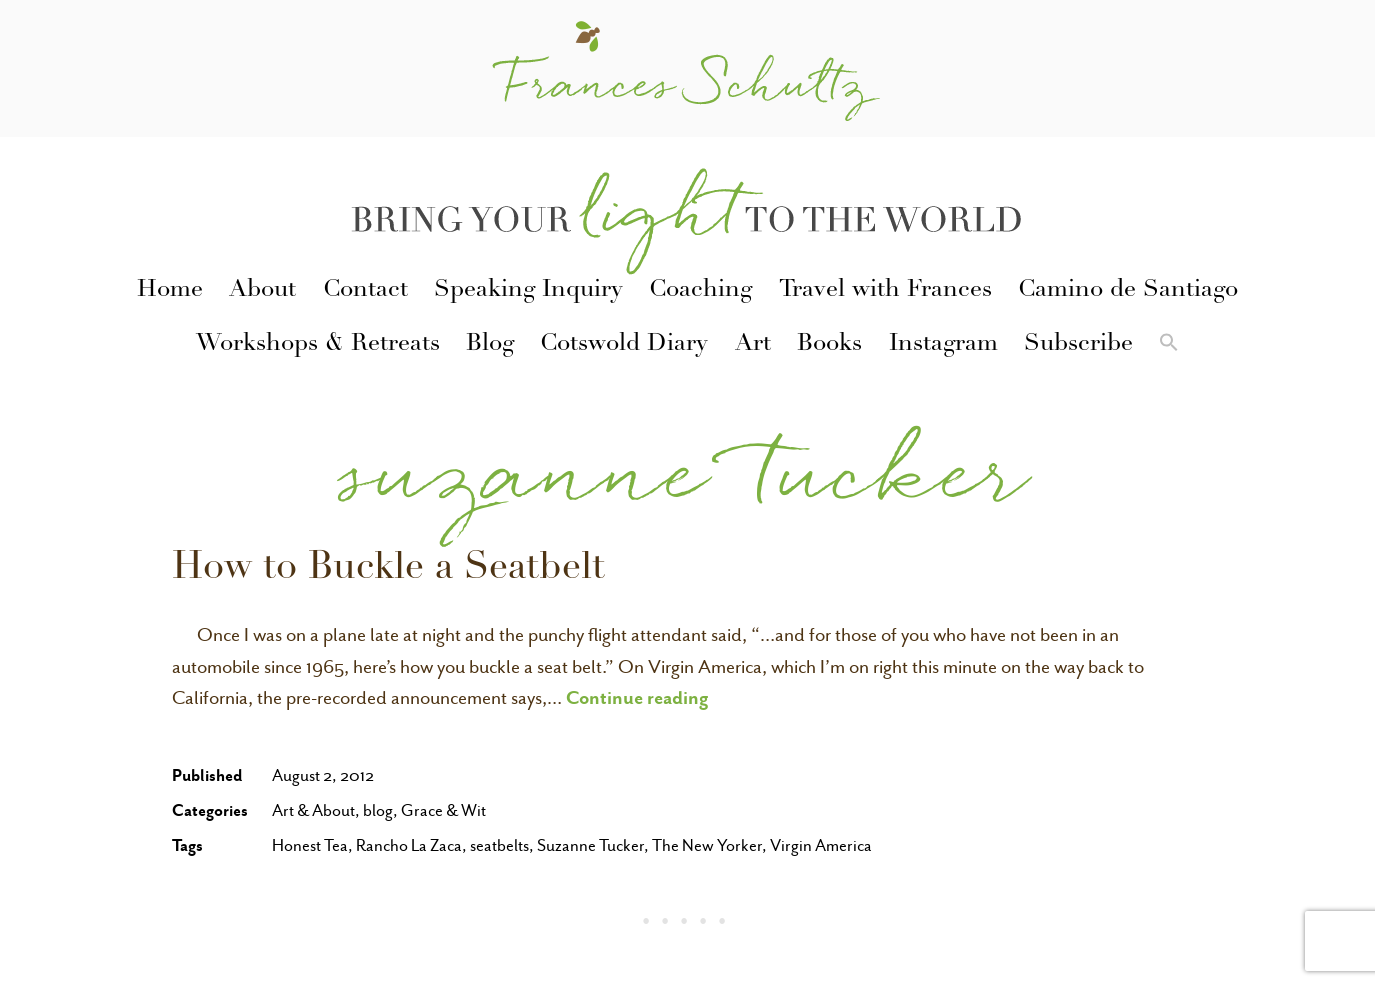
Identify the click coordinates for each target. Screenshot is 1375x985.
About (262, 291)
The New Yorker (707, 845)
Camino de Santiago (1128, 291)
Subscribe (1078, 345)
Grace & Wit (443, 810)
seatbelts (499, 845)
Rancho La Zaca (409, 845)
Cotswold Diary (624, 345)
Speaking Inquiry (528, 291)
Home (170, 291)
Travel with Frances (885, 291)
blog (378, 810)
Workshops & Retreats (318, 345)
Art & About (313, 810)
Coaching (700, 291)
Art (753, 345)
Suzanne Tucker (590, 845)
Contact (365, 291)
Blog (490, 345)
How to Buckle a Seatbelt (388, 570)
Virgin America (821, 845)
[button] (1169, 346)
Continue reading (637, 697)
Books (829, 345)
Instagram (943, 345)
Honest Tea (310, 845)
